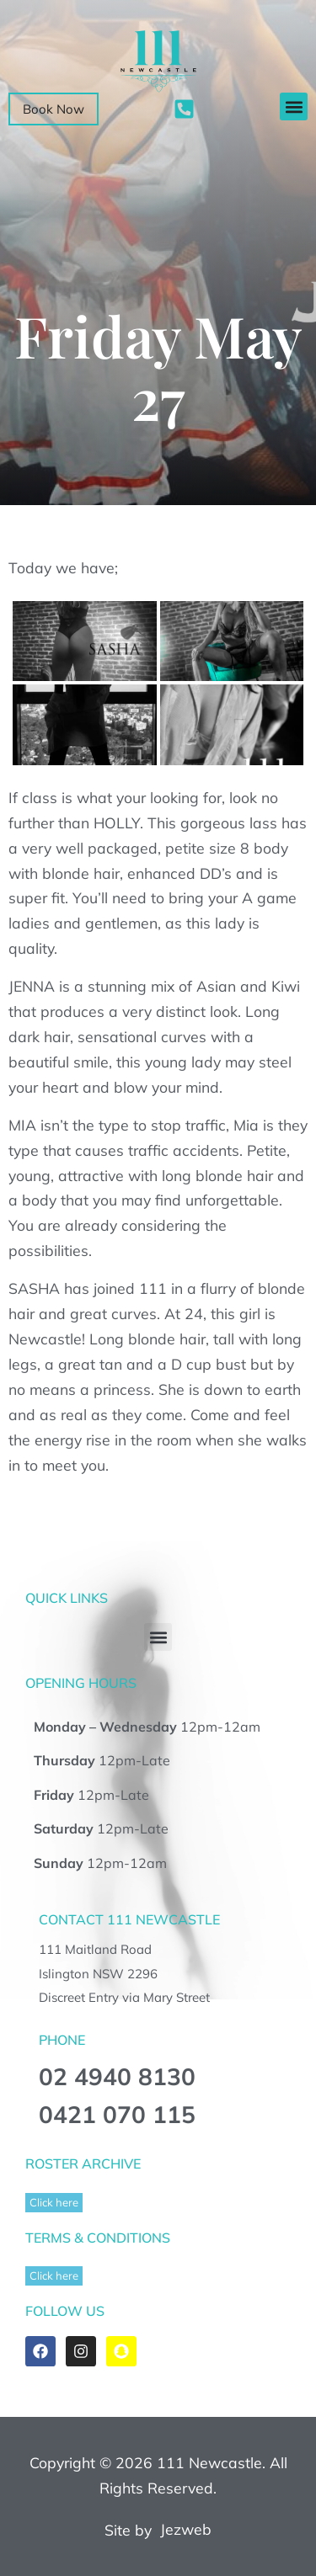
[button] (294, 106)
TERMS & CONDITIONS (97, 2237)
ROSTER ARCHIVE (83, 2163)
